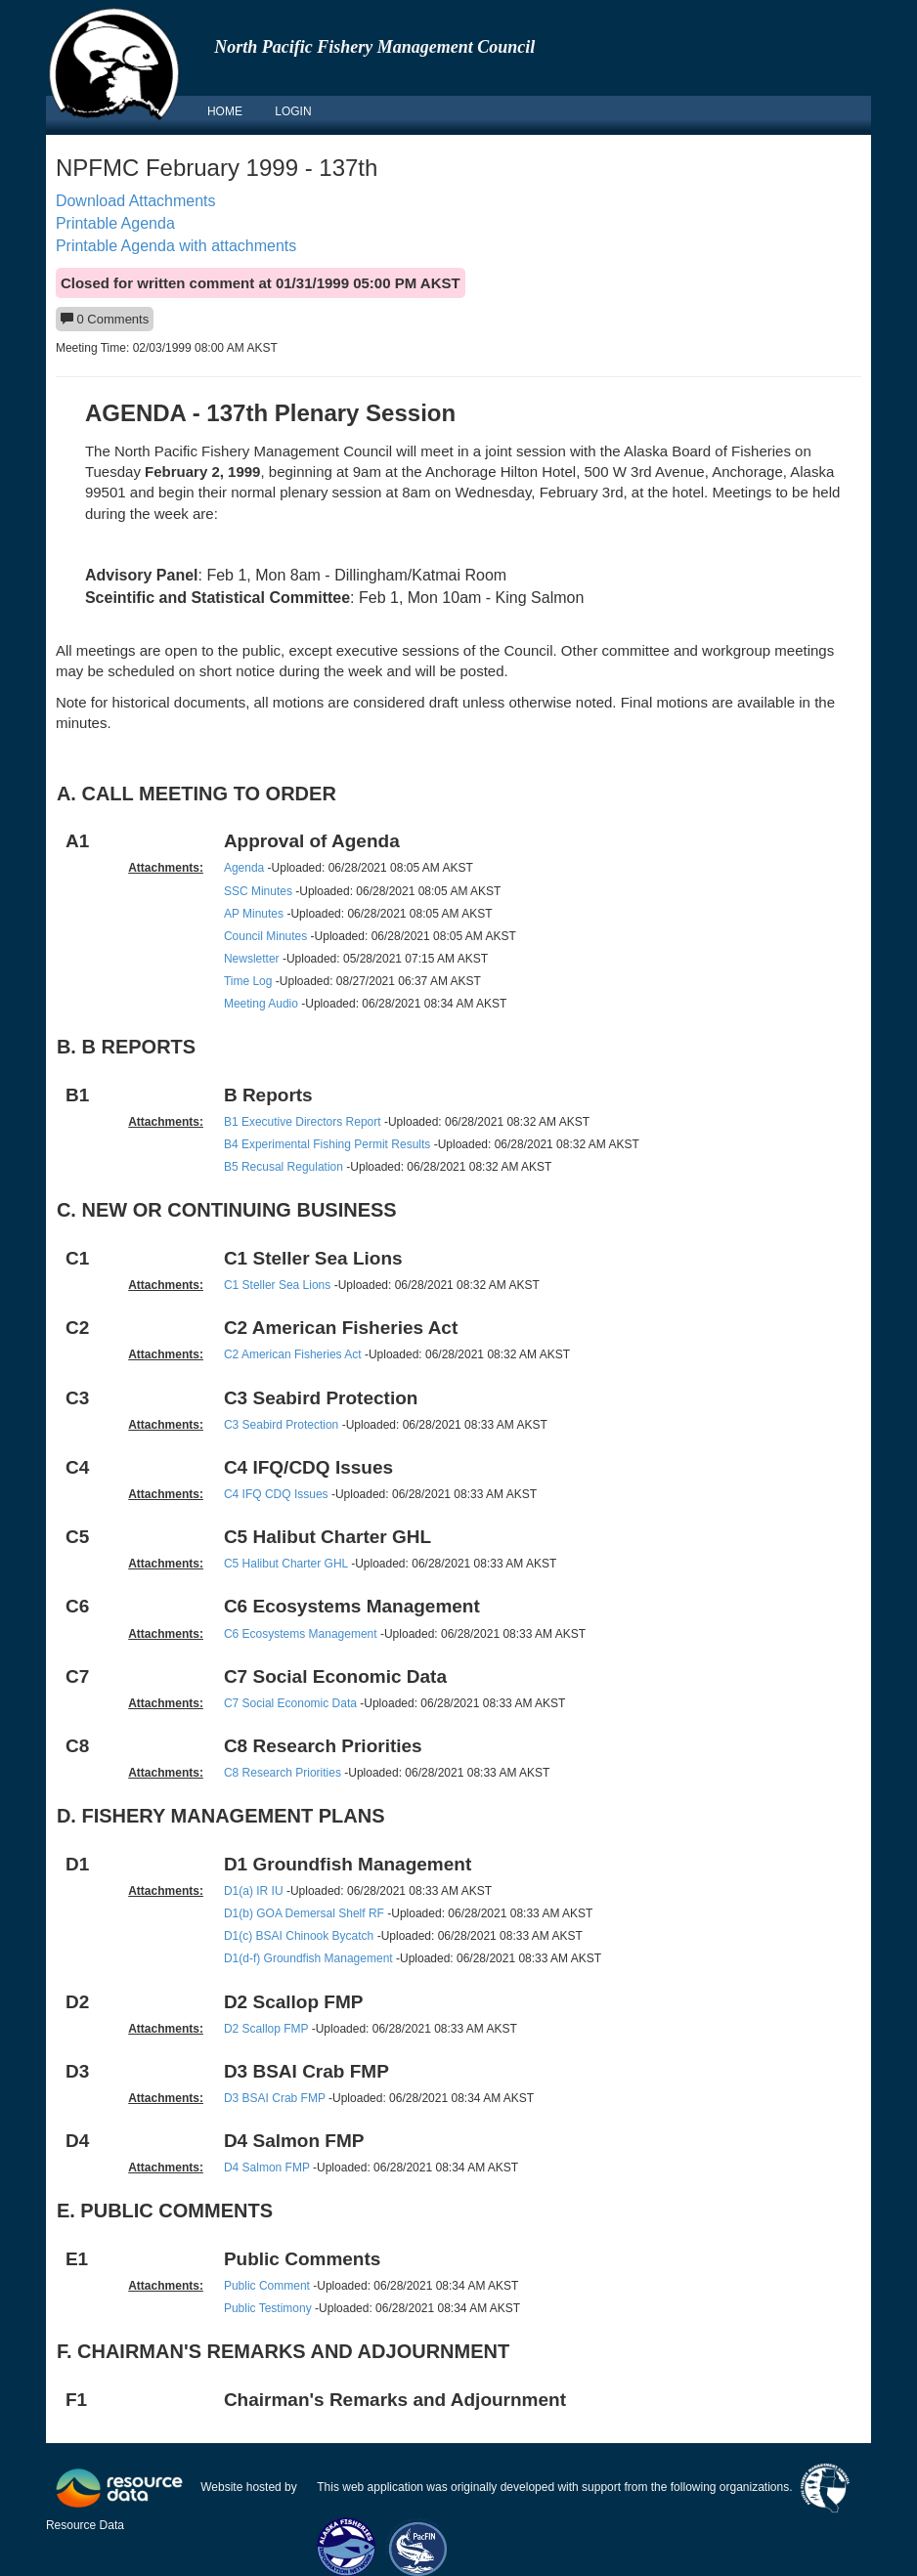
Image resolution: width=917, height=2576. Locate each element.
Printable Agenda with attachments (176, 245)
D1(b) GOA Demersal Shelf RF (304, 1913)
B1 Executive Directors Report (302, 1122)
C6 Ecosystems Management (300, 1634)
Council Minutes (265, 936)
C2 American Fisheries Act (293, 1354)
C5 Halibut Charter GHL (286, 1563)
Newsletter (252, 959)
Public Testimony (268, 2308)
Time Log (248, 981)
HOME (224, 111)
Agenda (244, 868)
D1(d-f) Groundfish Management (308, 1958)
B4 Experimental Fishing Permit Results (327, 1144)
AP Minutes (254, 914)
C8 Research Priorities (282, 1773)
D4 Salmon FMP (267, 2167)
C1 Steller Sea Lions (277, 1285)
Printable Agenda (115, 223)
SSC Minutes (258, 891)
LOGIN (293, 111)
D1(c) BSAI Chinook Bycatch (298, 1936)
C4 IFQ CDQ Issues (276, 1494)
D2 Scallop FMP (266, 2029)
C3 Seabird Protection (281, 1425)
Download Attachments (136, 201)
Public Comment (267, 2286)
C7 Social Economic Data (290, 1703)
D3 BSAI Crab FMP (275, 2098)
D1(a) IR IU (254, 1891)
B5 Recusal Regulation (283, 1167)
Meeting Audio (261, 1003)
